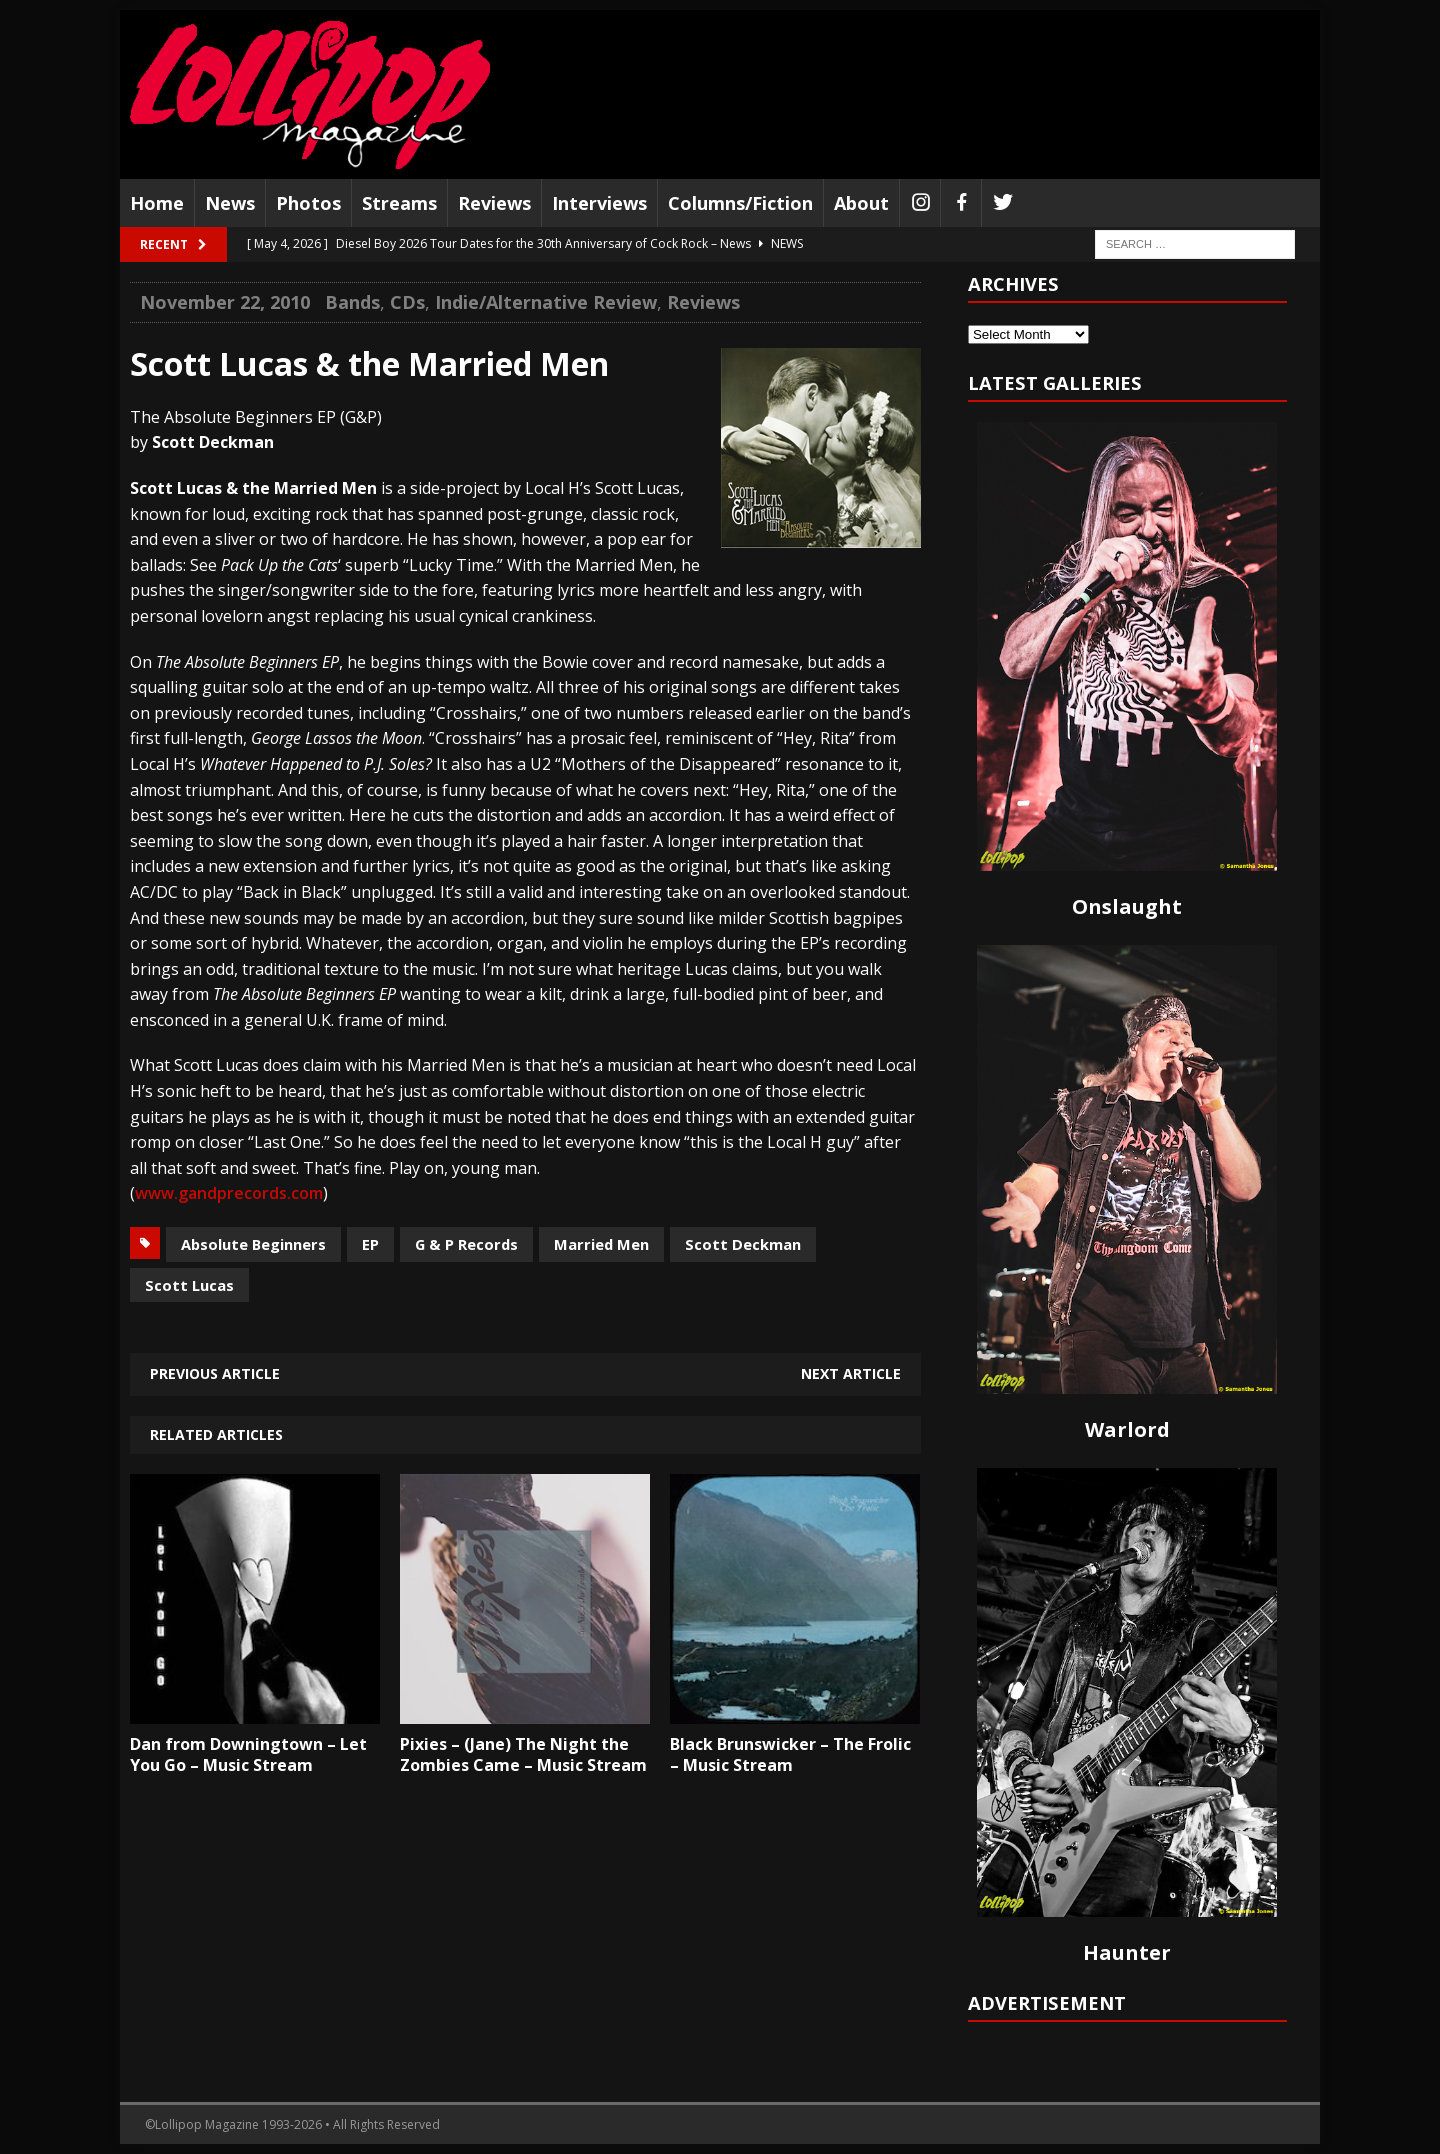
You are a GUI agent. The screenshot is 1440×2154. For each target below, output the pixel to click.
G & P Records (466, 1244)
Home (157, 203)
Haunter (1127, 1952)
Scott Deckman (743, 1244)
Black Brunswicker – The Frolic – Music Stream (790, 1754)
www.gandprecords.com (229, 1193)
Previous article (215, 1373)
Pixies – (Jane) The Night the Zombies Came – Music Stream (523, 1754)
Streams (399, 203)
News (230, 203)
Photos (308, 203)
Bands (352, 302)
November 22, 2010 (225, 302)
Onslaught (1127, 906)
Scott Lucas (189, 1285)
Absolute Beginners (253, 1244)
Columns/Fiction (740, 203)
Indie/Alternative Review (546, 302)
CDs (407, 302)
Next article (851, 1373)
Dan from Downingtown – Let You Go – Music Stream (248, 1754)
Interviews (599, 203)
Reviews (494, 203)
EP (370, 1244)
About (861, 203)
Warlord (1127, 1429)
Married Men (601, 1244)
